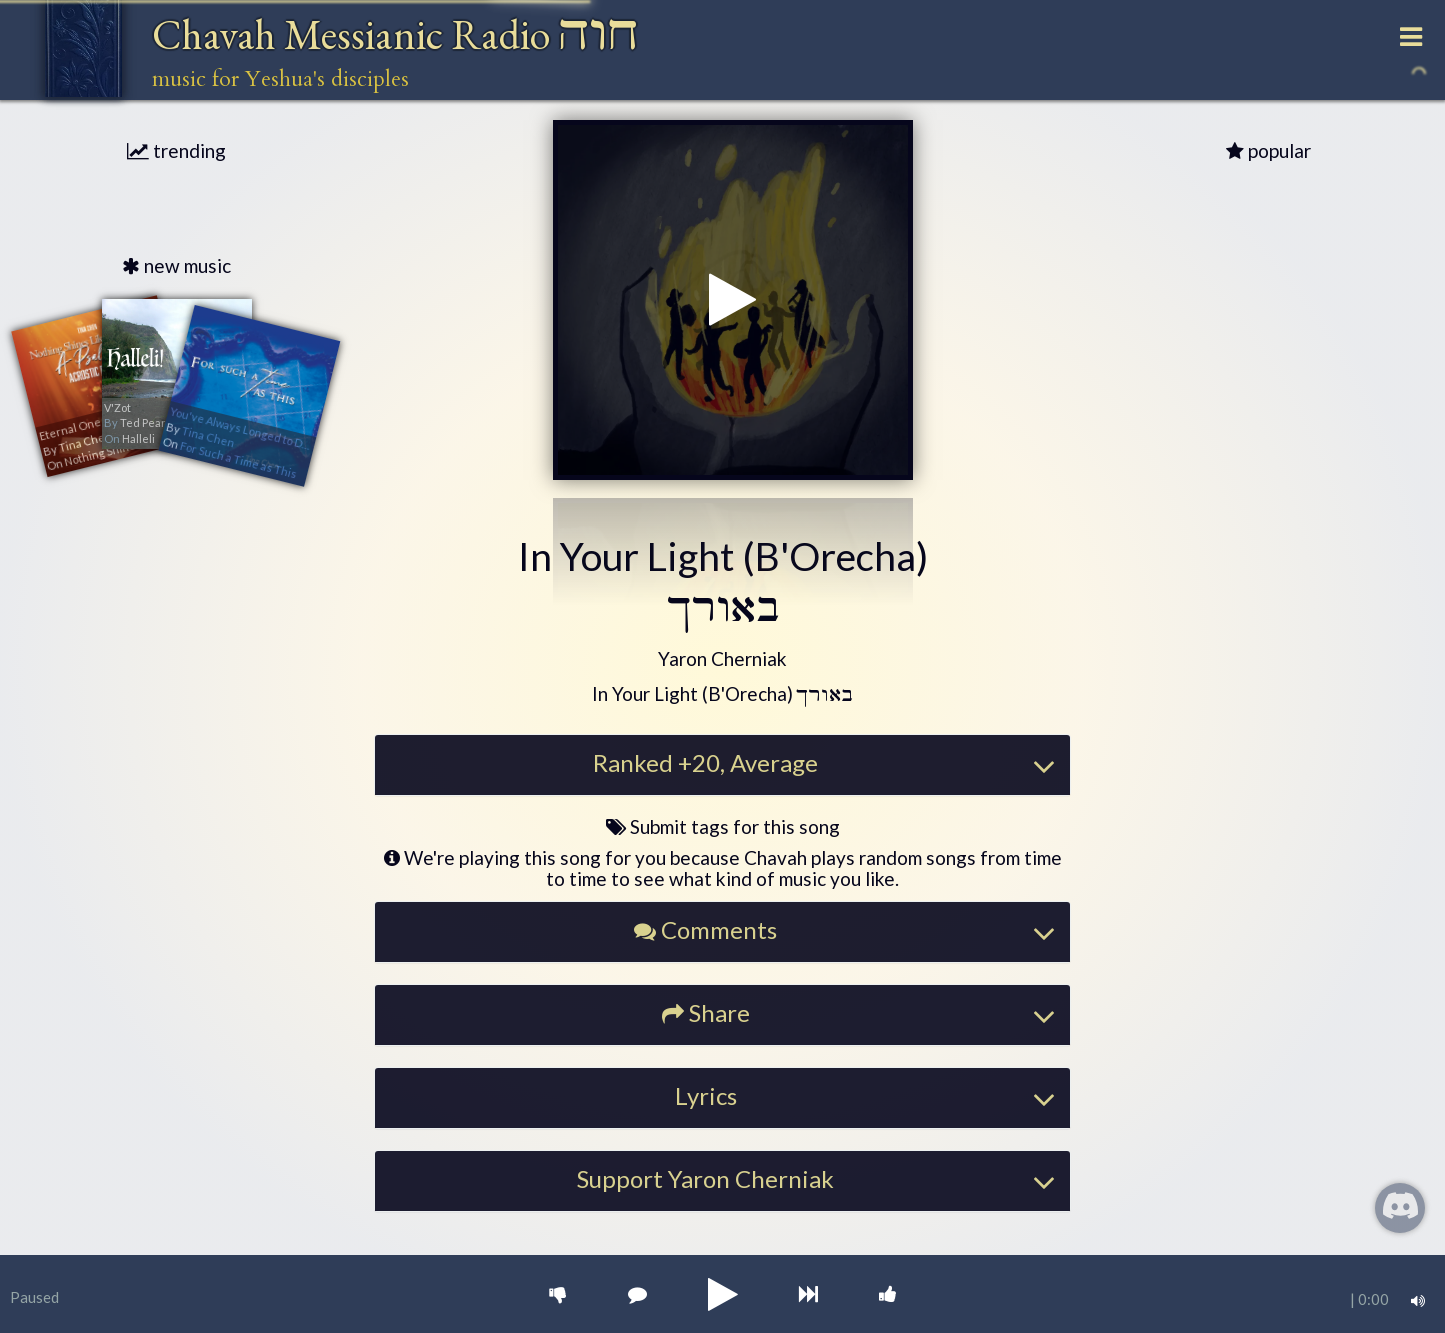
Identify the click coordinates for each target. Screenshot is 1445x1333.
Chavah (395, 34)
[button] (722, 659)
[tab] (723, 765)
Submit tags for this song (723, 826)
